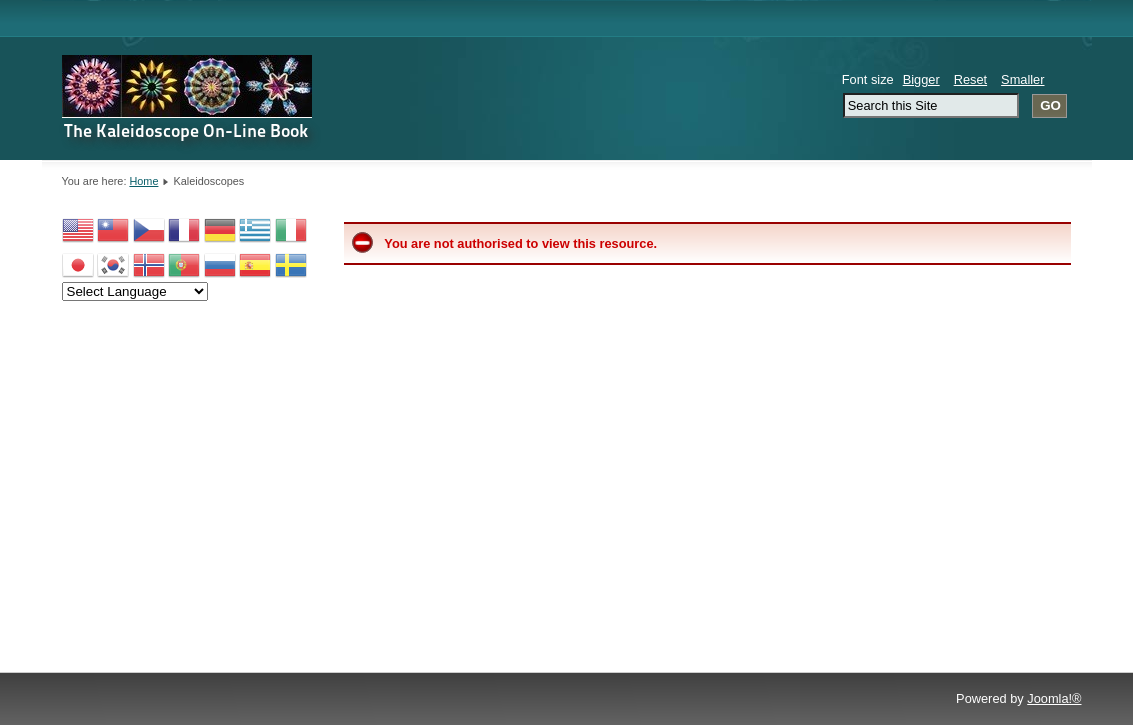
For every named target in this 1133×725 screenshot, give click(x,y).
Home (143, 181)
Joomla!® (1054, 698)
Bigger (921, 79)
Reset (970, 79)
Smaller (1022, 79)
